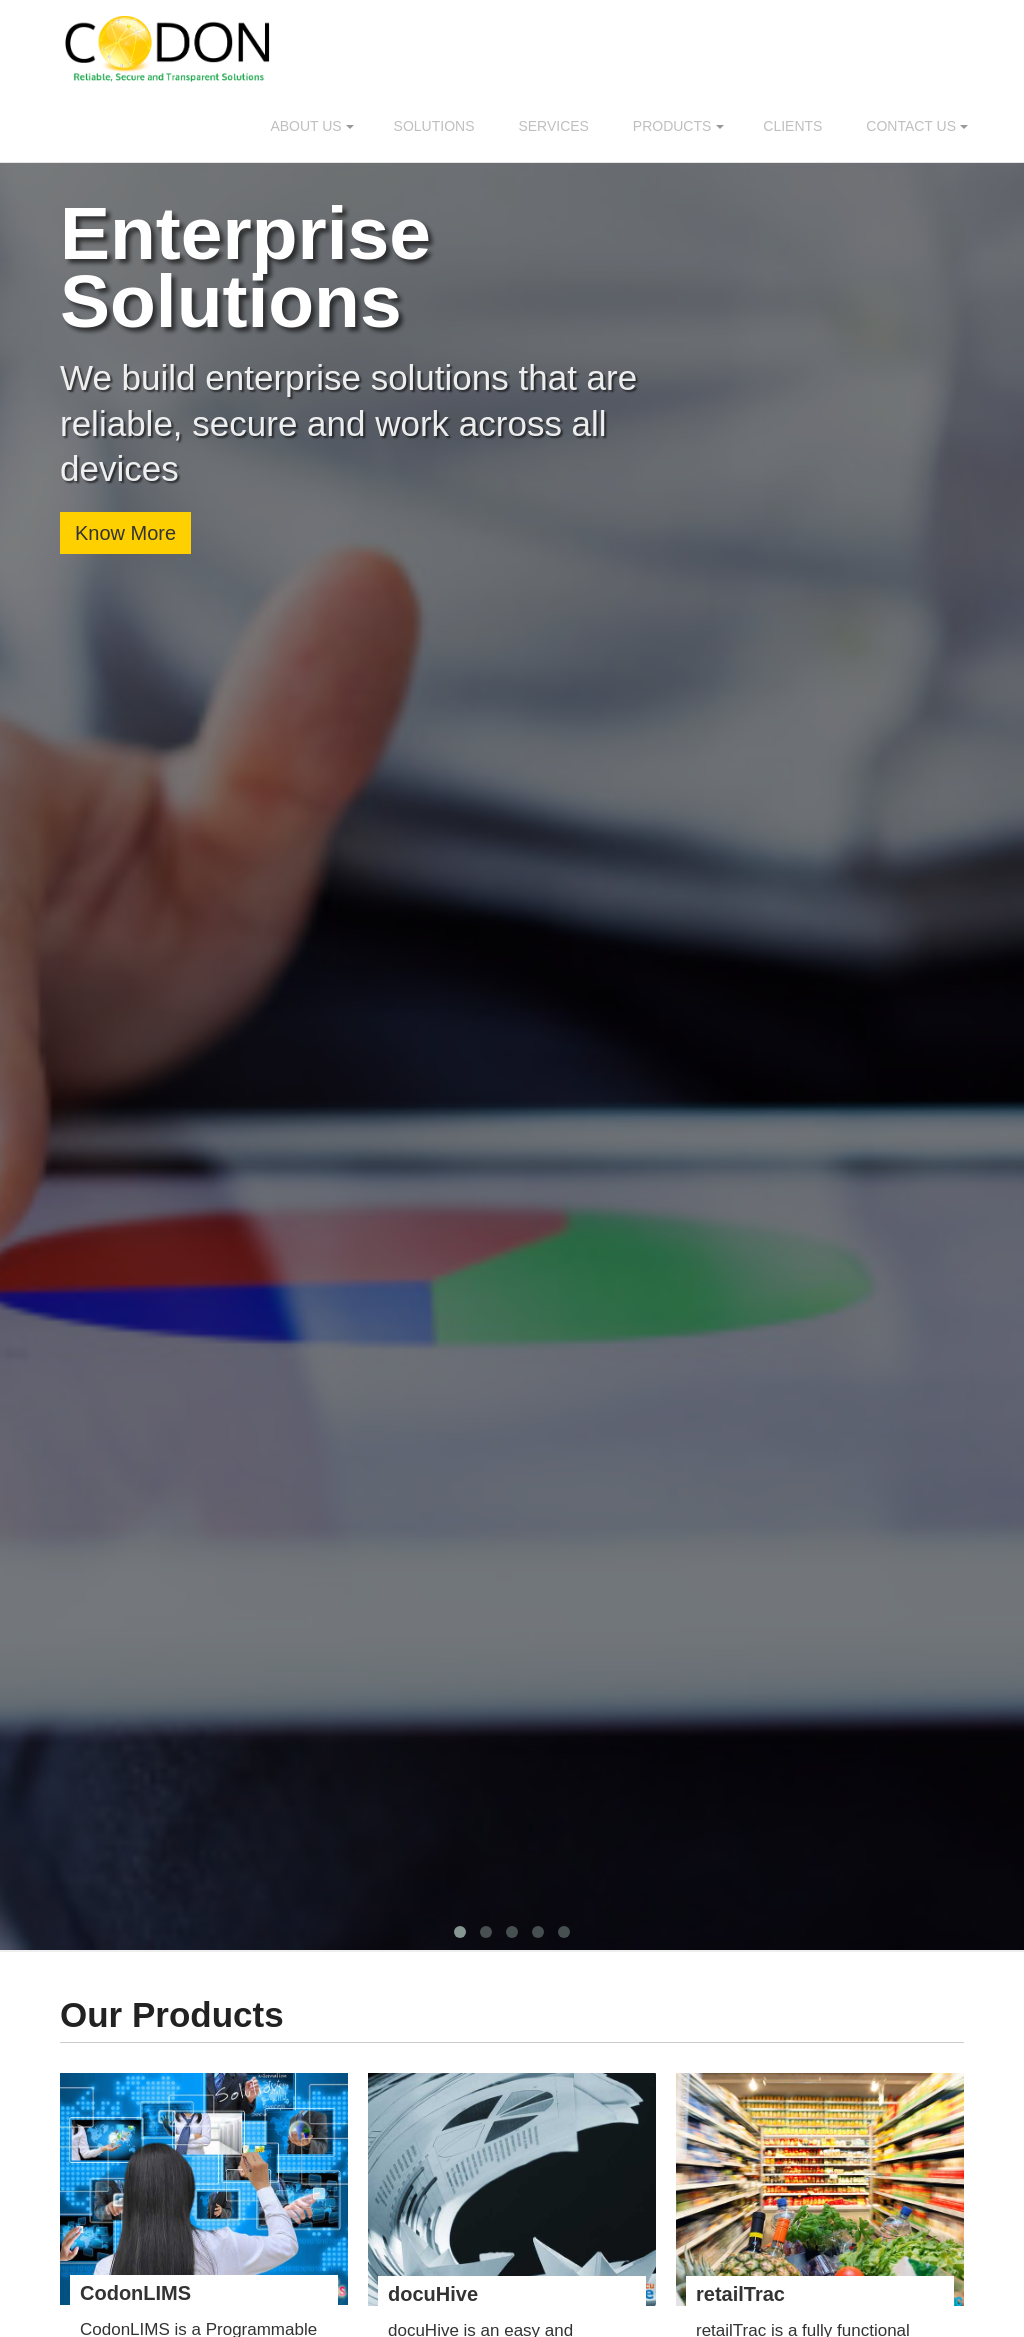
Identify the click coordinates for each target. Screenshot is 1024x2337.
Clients (792, 126)
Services (553, 126)
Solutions (434, 126)
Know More (125, 533)
